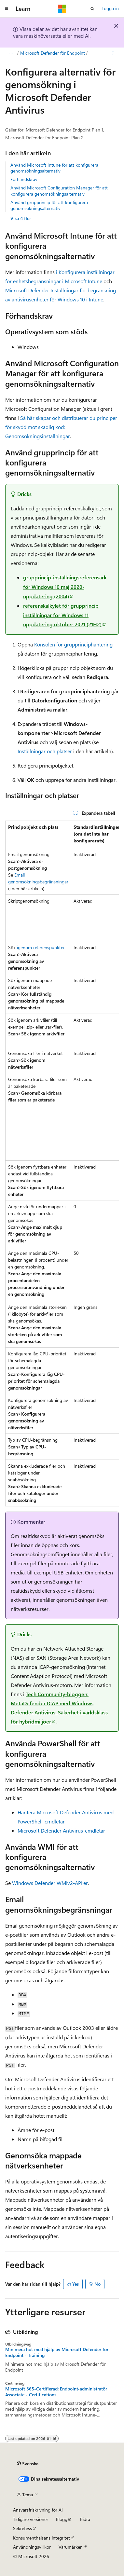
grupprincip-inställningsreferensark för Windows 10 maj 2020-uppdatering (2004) (64, 587)
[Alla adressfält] (11, 53)
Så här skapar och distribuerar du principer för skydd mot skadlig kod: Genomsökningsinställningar (61, 426)
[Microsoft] (62, 9)
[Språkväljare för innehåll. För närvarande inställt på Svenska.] (27, 2463)
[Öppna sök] (92, 9)
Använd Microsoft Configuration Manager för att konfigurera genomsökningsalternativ (59, 191)
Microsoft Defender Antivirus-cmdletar (61, 1830)
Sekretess (22, 2528)
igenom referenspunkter (41, 947)
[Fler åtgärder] (113, 53)
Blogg (61, 2519)
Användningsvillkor (32, 2547)
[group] (62, 1163)
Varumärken (71, 2547)
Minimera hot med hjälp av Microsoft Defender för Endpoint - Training (56, 2352)
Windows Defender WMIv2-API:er (50, 1882)
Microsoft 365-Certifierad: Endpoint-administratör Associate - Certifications (56, 2392)
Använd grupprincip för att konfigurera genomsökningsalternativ (49, 205)
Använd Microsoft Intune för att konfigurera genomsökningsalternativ (54, 168)
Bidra (85, 2519)
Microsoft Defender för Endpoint (52, 53)
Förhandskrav (23, 179)
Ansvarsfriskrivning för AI (38, 2510)
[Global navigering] (6, 9)
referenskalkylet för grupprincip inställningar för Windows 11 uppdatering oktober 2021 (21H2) (62, 615)
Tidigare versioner (30, 2519)
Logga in (110, 8)
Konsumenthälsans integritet (41, 2538)
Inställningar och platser (45, 751)
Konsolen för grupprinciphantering (73, 644)
